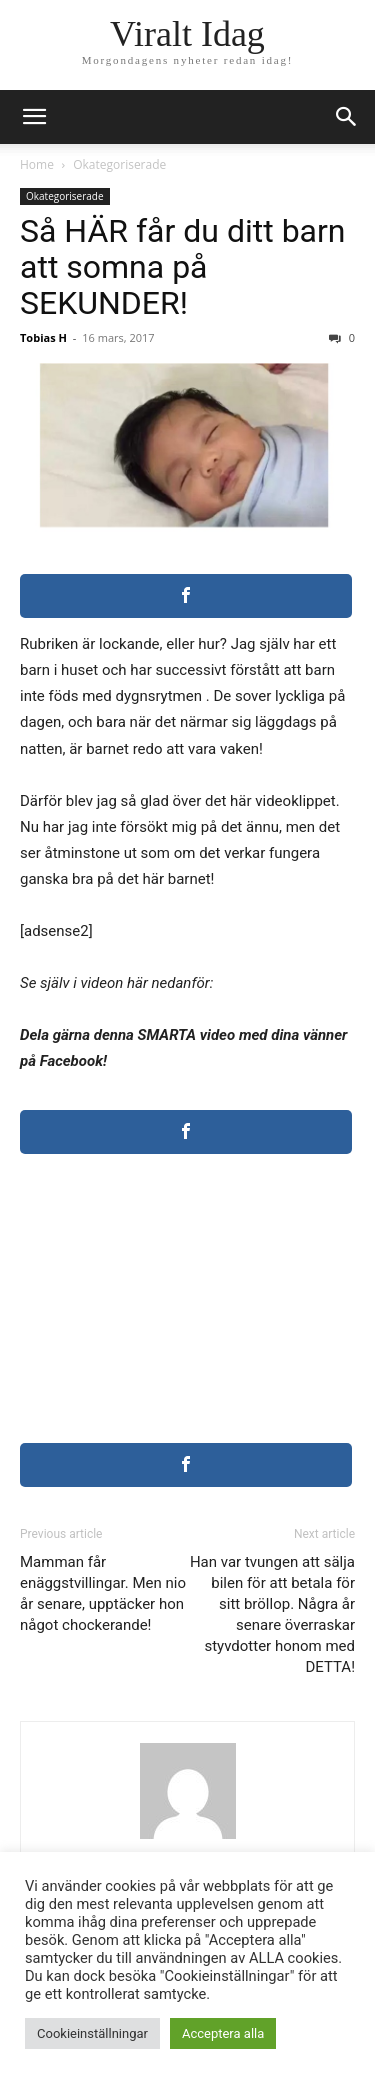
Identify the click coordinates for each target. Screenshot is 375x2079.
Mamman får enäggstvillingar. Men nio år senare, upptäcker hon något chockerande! (103, 1593)
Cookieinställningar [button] (92, 2033)
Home (37, 164)
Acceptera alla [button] (223, 2033)
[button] (347, 117)
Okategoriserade (119, 164)
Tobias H (43, 337)
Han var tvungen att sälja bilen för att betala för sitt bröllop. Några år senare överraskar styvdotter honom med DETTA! (272, 1614)
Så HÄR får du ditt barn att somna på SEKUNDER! (183, 267)
